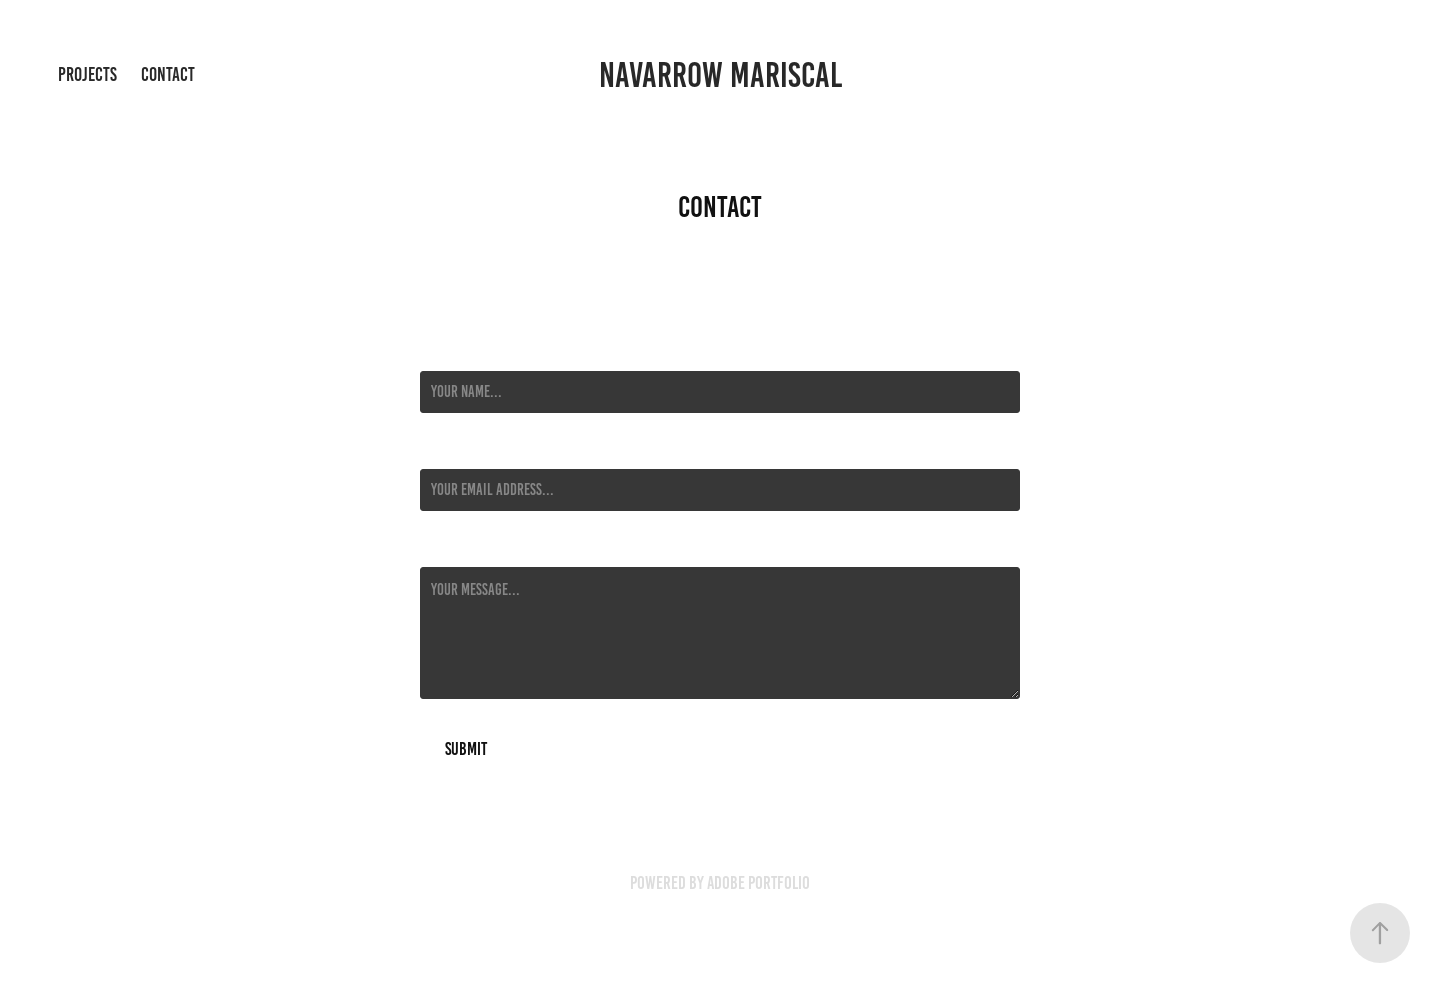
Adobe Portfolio (758, 883)
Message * (448, 549)
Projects (87, 74)
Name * (439, 353)
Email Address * (465, 451)
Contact (168, 74)
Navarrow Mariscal (720, 75)
